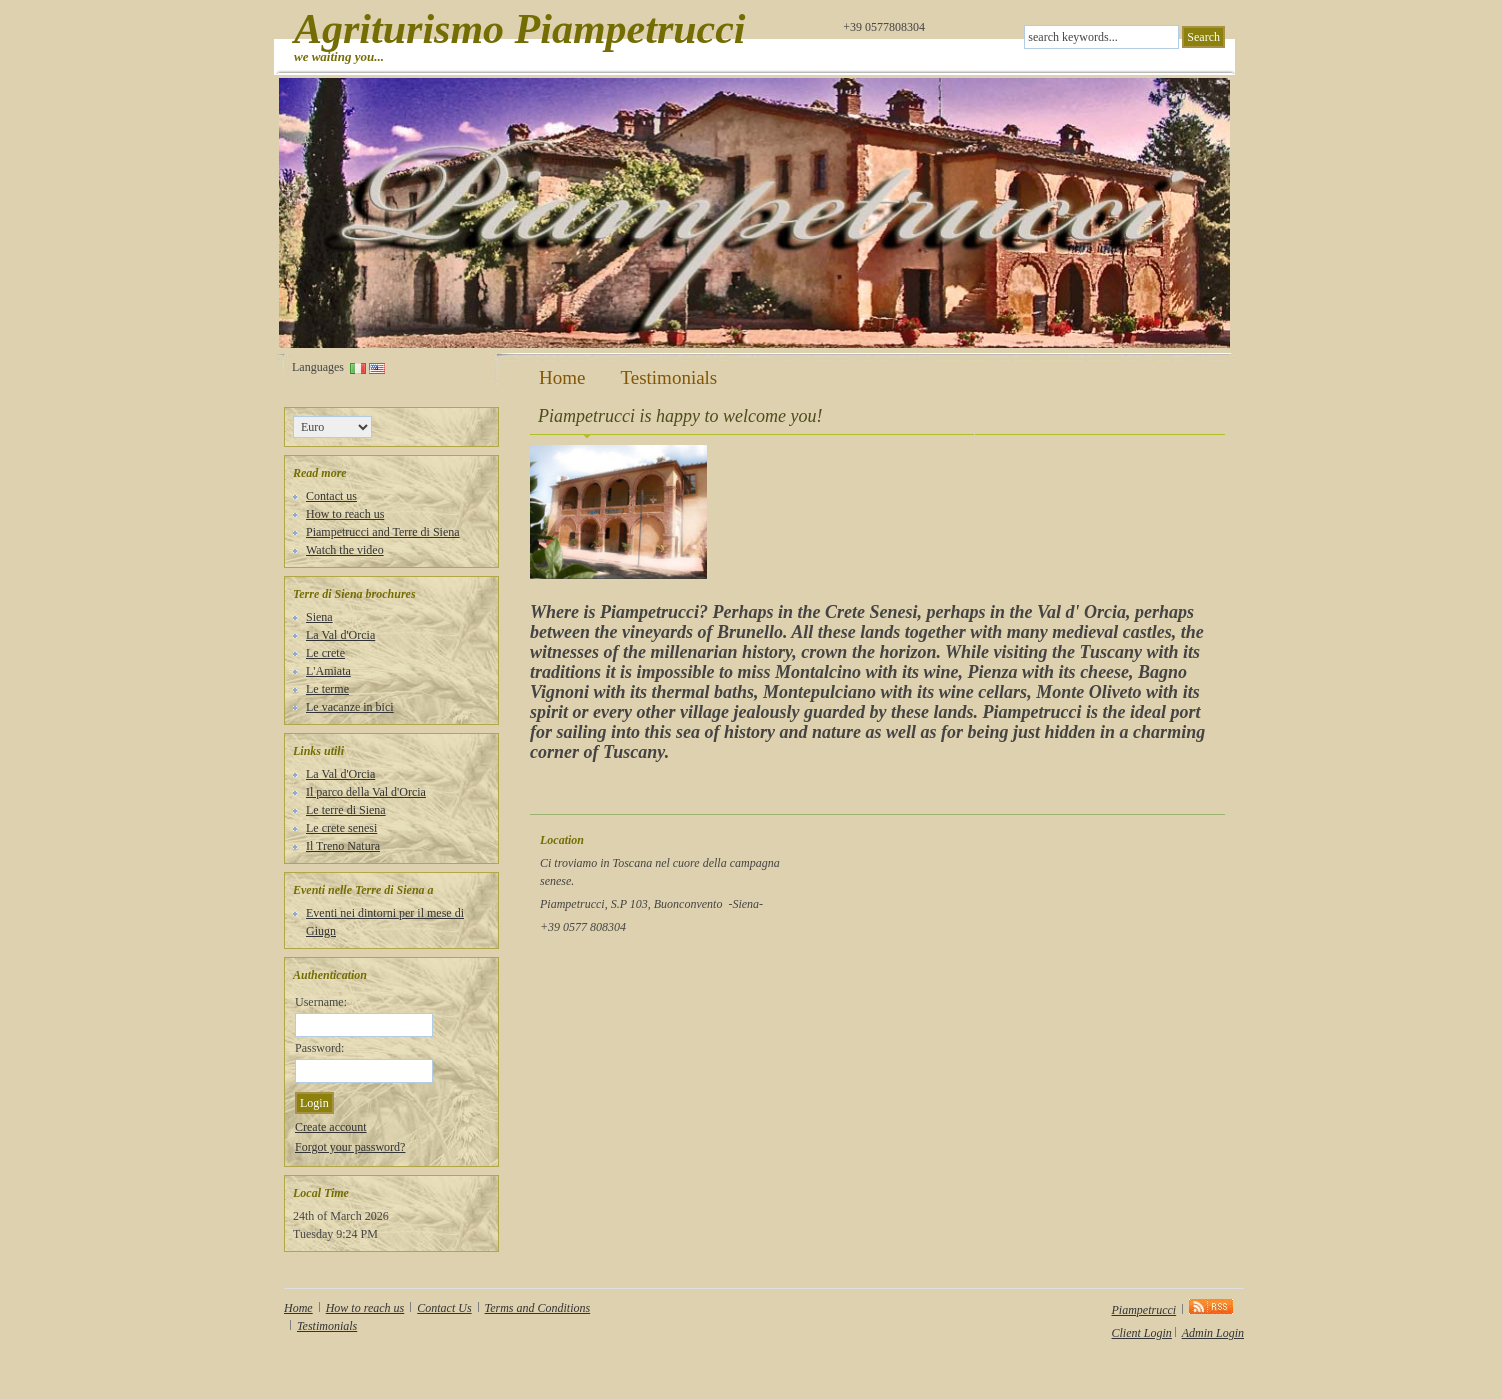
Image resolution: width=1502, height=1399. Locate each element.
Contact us (331, 496)
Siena (319, 617)
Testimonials (668, 378)
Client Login (1142, 1333)
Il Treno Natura (343, 846)
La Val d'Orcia (340, 635)
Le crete (325, 653)
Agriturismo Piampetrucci (520, 29)
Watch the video (345, 550)
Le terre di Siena (346, 810)
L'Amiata (328, 671)
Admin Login (1213, 1333)
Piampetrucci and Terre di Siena (383, 532)
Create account (331, 1127)
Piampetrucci (1144, 1310)
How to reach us (345, 514)
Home (562, 378)
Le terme (327, 689)
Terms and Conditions (538, 1308)
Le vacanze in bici (350, 707)
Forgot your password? (350, 1147)
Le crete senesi (341, 828)
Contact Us (444, 1308)
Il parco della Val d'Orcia (366, 792)
